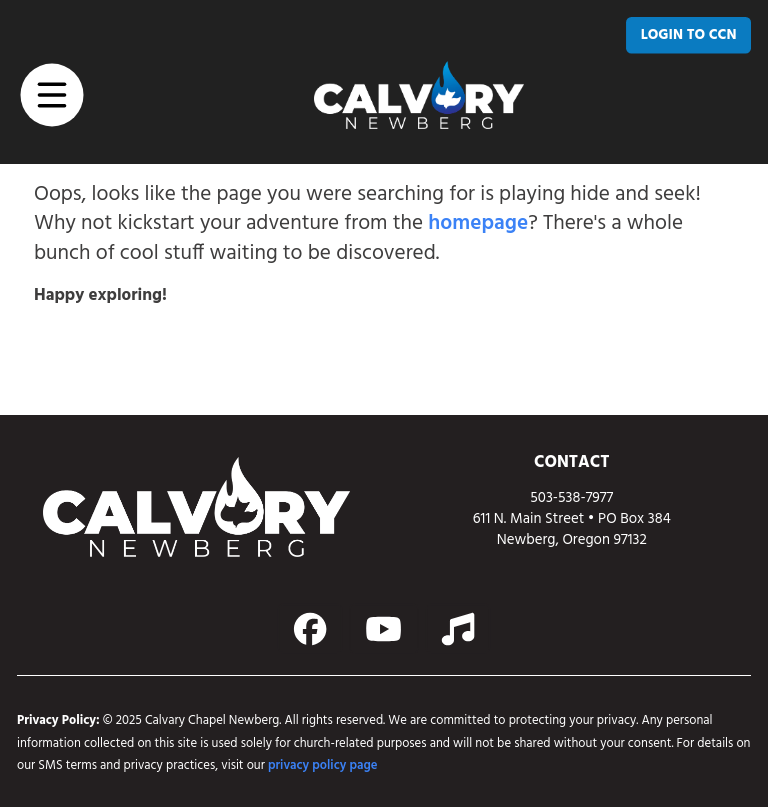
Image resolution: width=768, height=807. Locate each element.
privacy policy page (323, 766)
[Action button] (310, 629)
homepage (478, 224)
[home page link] (419, 95)
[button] (52, 94)
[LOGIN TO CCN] (688, 35)
